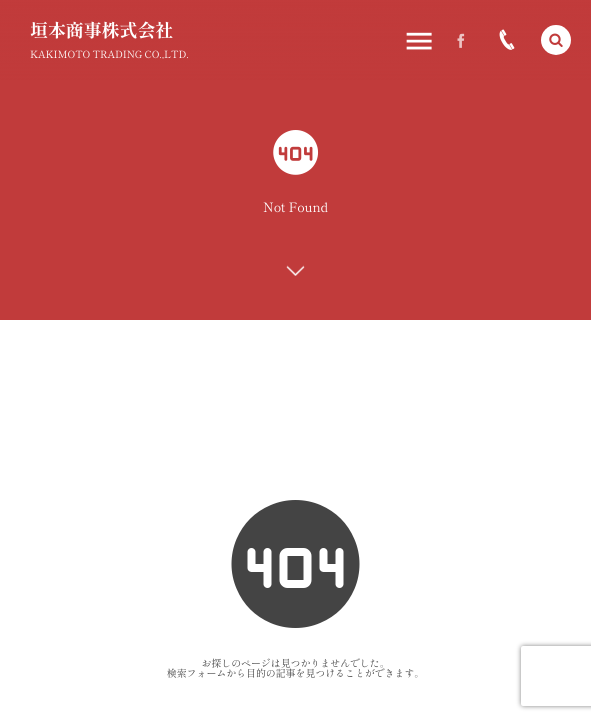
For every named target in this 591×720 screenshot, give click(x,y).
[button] (556, 40)
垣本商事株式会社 (101, 30)
